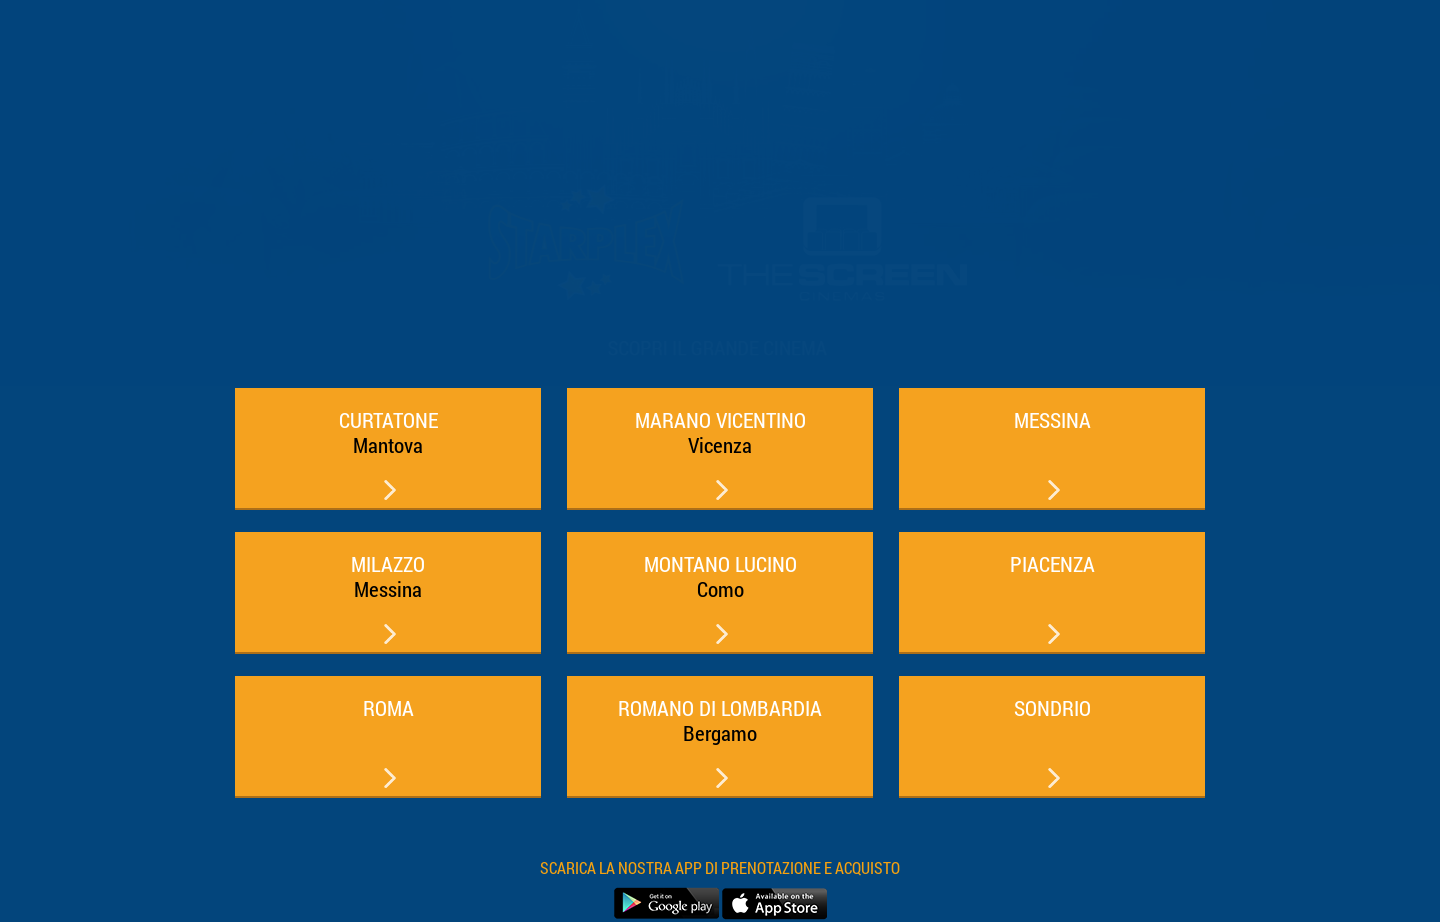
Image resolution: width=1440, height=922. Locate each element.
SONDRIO (1052, 708)
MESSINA (1052, 420)
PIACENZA (1052, 564)
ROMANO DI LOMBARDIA (720, 720)
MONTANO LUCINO (720, 576)
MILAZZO (388, 576)
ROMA (388, 708)
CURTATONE (388, 432)
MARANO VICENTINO (720, 432)
